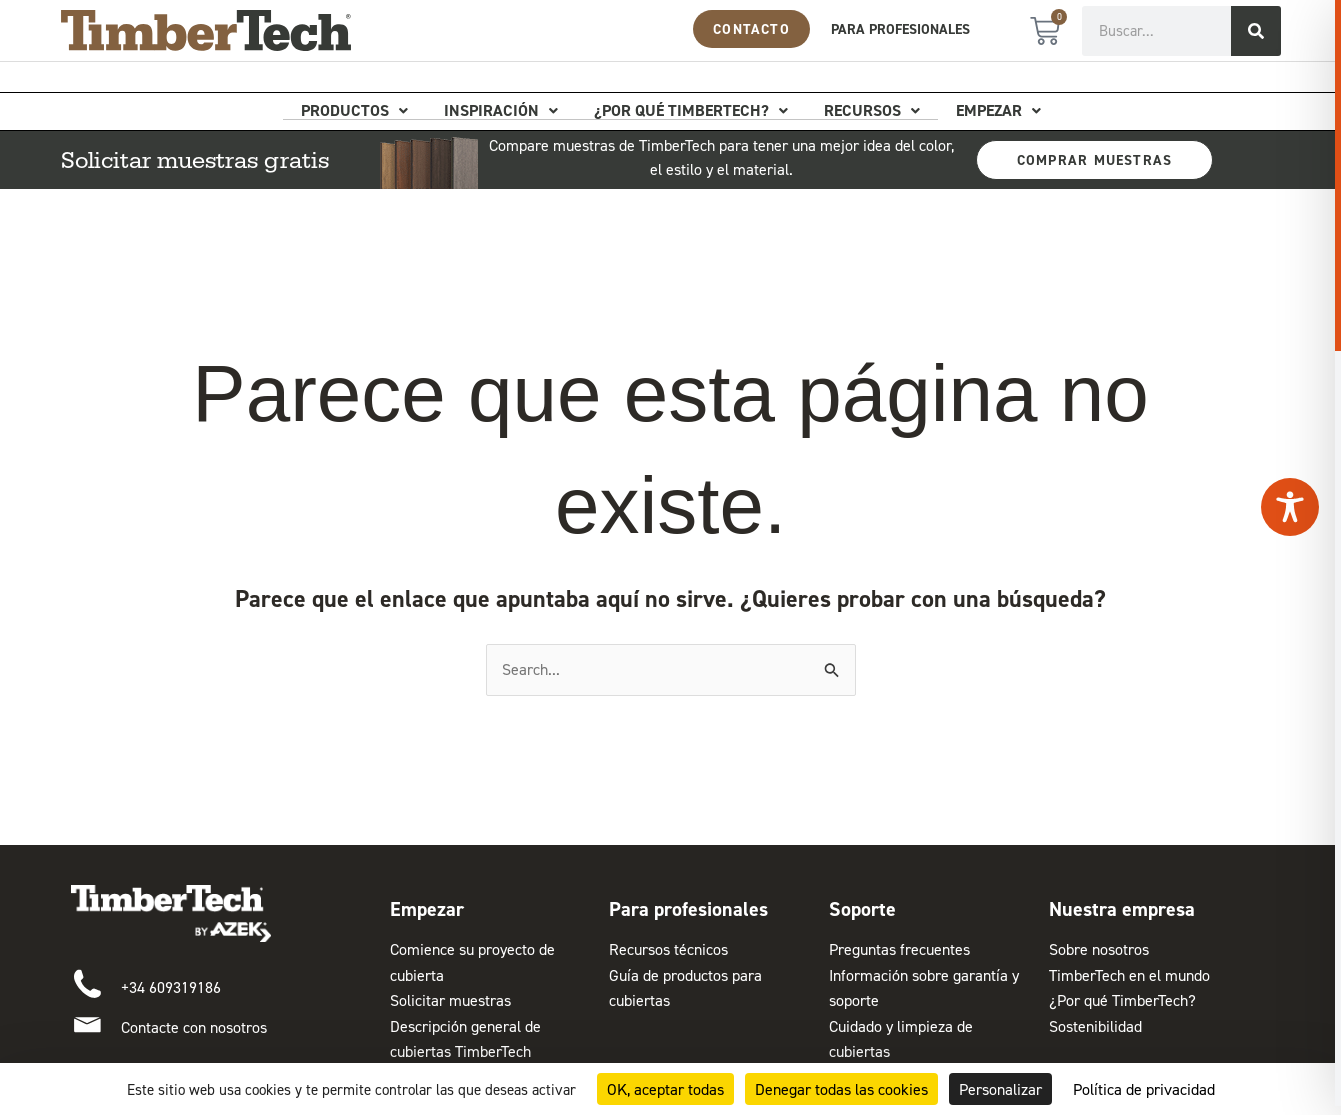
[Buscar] (1256, 31)
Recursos (872, 111)
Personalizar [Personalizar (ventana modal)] (1000, 1089)
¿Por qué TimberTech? (691, 111)
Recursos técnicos (668, 949)
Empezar (998, 111)
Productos (354, 111)
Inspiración (501, 111)
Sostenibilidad (1095, 1026)
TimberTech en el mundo (1129, 975)
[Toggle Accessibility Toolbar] (1290, 507)
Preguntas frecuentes (899, 949)
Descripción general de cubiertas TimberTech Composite (465, 1051)
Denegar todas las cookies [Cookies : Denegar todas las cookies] (841, 1089)
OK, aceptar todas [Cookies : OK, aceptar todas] (665, 1089)
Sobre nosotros (1099, 949)
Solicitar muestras (450, 1000)
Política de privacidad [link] (1144, 1089)
